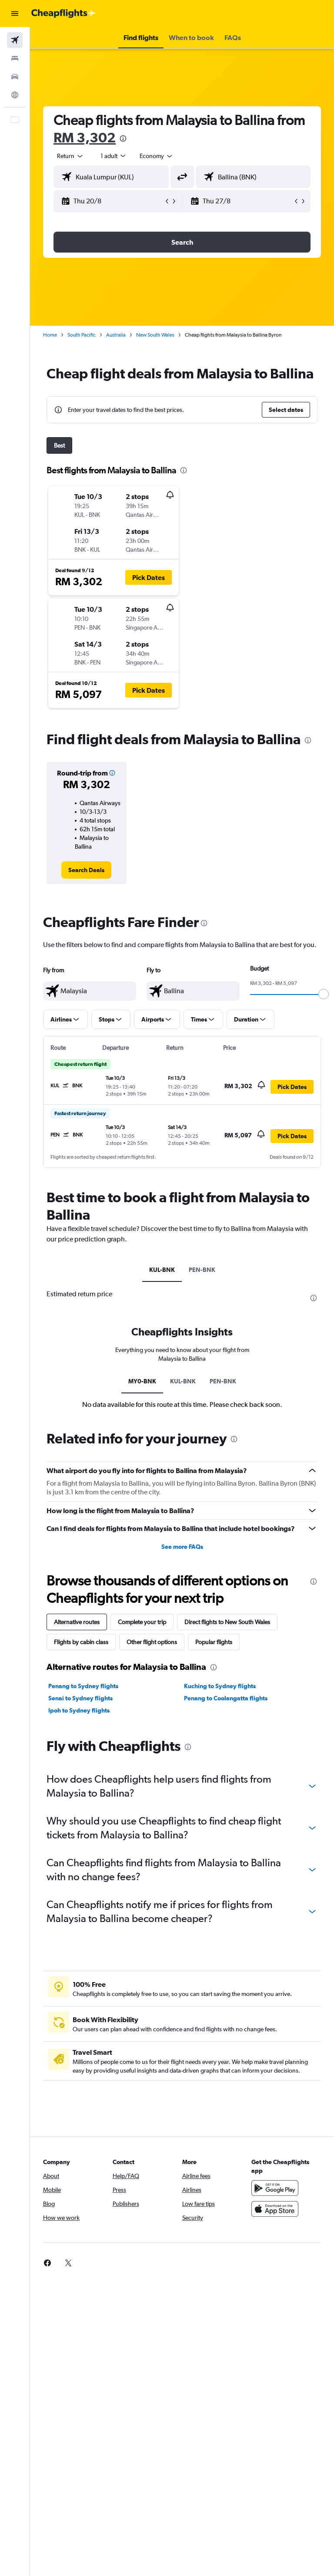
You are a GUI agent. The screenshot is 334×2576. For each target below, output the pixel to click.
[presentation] (123, 138)
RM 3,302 (84, 137)
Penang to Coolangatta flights (225, 1698)
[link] (86, 870)
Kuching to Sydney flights (220, 1685)
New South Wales (155, 335)
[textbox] (89, 991)
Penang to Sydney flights (83, 1685)
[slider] (323, 994)
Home (50, 335)
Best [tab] (59, 445)
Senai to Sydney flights (80, 1698)
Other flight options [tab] (152, 1642)
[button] (14, 13)
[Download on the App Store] (274, 2209)
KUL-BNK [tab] (162, 1269)
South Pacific (81, 335)
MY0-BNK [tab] (142, 1381)
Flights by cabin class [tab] (81, 1642)
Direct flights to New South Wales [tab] (227, 1621)
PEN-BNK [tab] (202, 1269)
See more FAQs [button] (182, 1546)
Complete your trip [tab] (142, 1621)
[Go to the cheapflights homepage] (63, 13)
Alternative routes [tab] (77, 1621)
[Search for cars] (14, 76)
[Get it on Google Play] (274, 2188)
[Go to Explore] (14, 95)
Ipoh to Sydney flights (79, 1710)
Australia (116, 335)
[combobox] (157, 156)
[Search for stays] (14, 58)
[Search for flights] (14, 40)
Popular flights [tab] (213, 1642)
